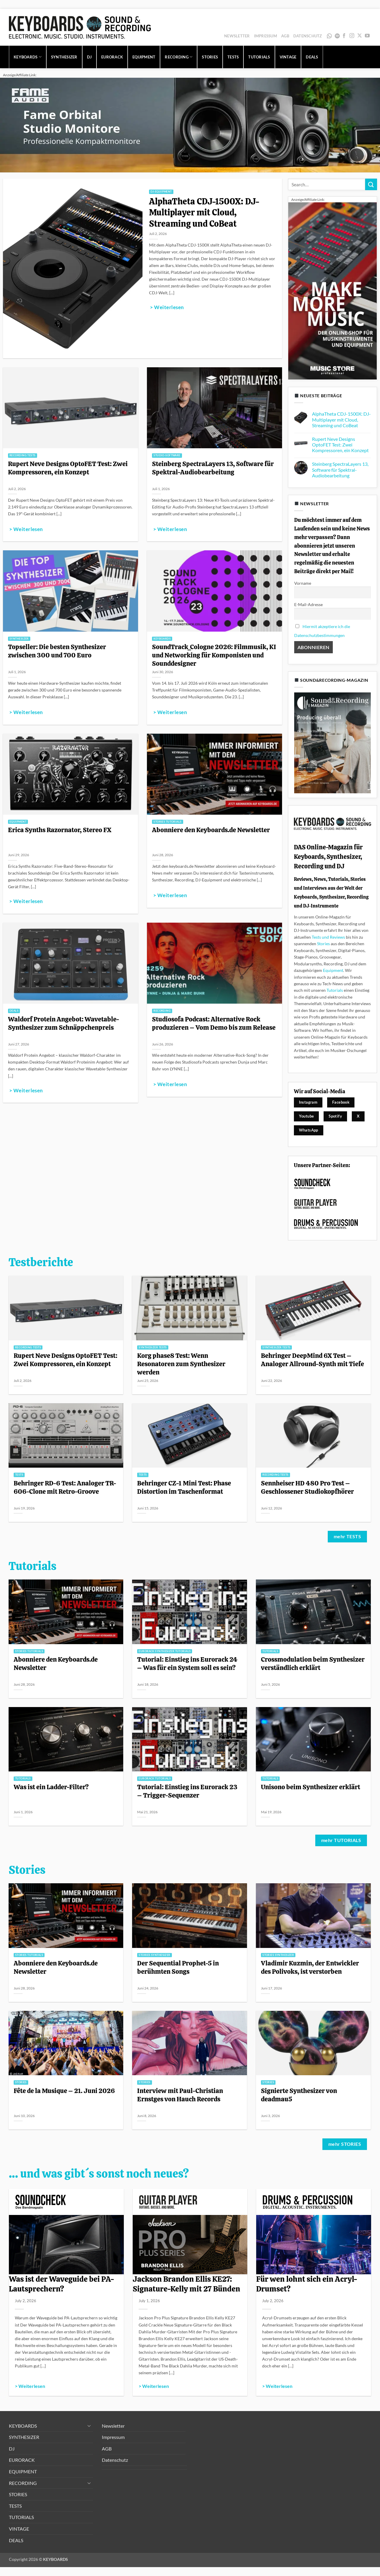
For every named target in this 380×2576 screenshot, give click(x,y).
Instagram (308, 1102)
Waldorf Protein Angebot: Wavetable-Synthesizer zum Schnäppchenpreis (63, 1023)
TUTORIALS (259, 57)
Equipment (333, 970)
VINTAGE (288, 57)
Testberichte (41, 1262)
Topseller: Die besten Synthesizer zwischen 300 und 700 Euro (57, 651)
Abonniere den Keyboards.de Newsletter (211, 830)
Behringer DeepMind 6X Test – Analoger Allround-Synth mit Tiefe (312, 1359)
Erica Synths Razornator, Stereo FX (59, 830)
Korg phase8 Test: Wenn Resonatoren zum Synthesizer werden (181, 1363)
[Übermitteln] (371, 184)
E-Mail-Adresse (308, 604)
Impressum (265, 36)
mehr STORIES (344, 2144)
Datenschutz (307, 36)
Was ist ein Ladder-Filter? (51, 1787)
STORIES (210, 57)
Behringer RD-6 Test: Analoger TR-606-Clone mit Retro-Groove (65, 1487)
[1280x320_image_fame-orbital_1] (190, 124)
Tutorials (335, 990)
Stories (323, 943)
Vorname (302, 583)
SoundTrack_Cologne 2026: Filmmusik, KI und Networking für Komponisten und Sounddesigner (214, 655)
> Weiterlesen (167, 307)
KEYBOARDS (28, 57)
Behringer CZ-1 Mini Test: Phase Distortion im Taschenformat (184, 1487)
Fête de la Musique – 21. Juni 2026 (64, 2090)
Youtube (306, 1116)
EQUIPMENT (143, 57)
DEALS (312, 57)
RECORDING (178, 57)
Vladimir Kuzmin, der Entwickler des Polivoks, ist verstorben (310, 1967)
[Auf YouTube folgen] (367, 36)
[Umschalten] (89, 2425)
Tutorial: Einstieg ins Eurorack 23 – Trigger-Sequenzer (187, 1791)
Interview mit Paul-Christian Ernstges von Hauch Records (180, 2094)
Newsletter (237, 36)
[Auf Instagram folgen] (351, 36)
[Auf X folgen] (359, 36)
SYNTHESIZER (64, 57)
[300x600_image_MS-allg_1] (332, 290)
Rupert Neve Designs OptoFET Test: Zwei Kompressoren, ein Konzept (68, 468)
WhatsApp (329, 36)
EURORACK (112, 57)
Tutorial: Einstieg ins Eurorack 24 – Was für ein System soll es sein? (187, 1663)
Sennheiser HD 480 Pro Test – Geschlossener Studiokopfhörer (308, 1487)
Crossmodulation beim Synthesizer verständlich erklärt (313, 1663)
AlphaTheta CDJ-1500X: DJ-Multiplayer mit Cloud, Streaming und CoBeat (204, 212)
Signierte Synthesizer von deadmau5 (299, 2094)
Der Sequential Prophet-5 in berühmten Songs (178, 1967)
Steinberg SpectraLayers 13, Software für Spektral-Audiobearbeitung (213, 468)
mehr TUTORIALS (341, 1840)
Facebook (340, 1102)
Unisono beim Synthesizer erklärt (310, 1787)
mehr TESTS (347, 1536)
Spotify (337, 36)
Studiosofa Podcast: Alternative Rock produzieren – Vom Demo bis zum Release (214, 1023)
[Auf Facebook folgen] (344, 36)
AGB (285, 36)
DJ (89, 57)
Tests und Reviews (328, 937)
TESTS (233, 57)
